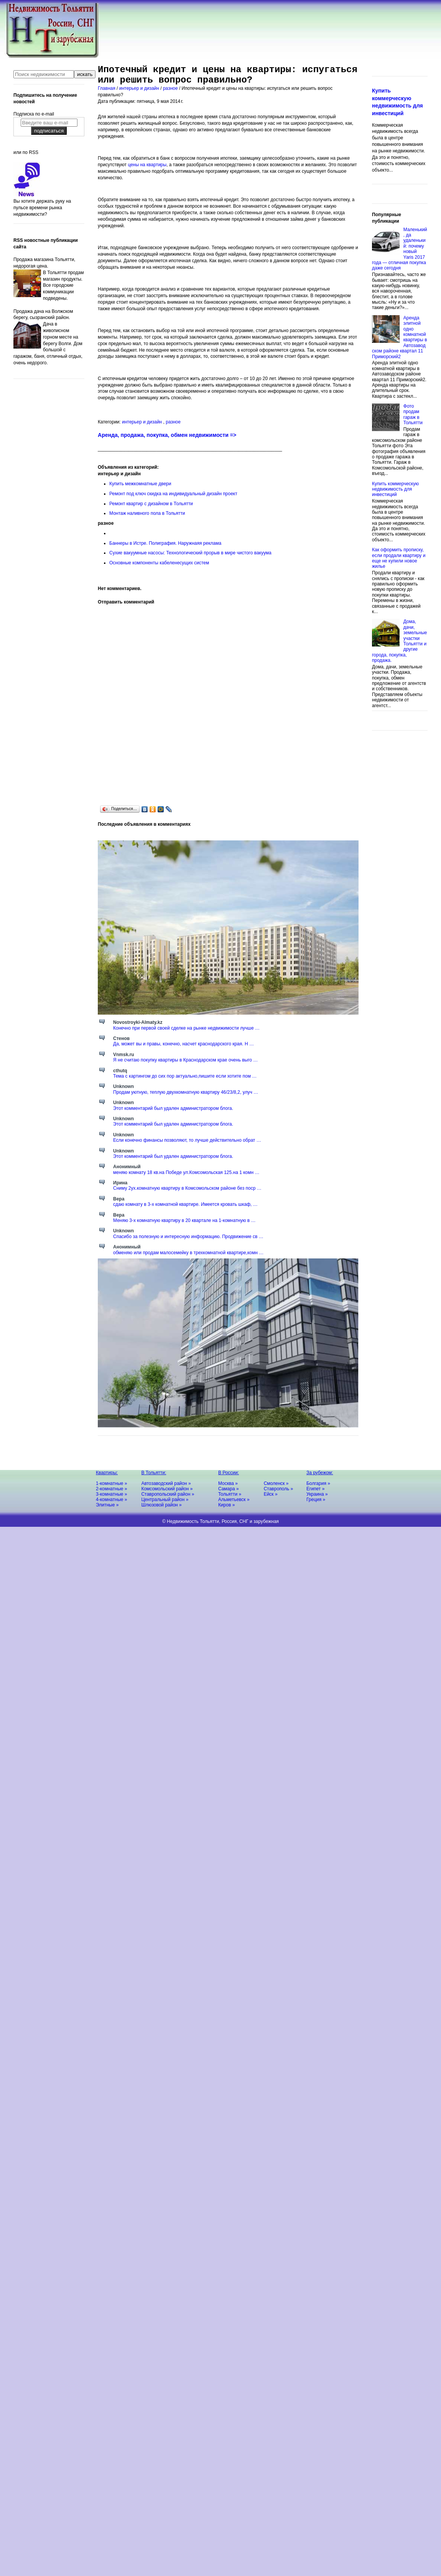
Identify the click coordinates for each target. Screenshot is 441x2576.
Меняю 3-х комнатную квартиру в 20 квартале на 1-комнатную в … (184, 1220)
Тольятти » (229, 1494)
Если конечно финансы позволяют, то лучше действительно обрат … (187, 1140)
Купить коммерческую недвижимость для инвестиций (395, 489)
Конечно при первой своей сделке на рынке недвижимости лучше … (186, 1028)
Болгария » (318, 1483)
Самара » (228, 1488)
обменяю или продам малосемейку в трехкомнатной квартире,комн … (188, 1252)
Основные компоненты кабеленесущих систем (159, 562)
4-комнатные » (111, 1499)
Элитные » (107, 1505)
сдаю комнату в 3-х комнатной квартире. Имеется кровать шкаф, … (185, 1204)
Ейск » (271, 1494)
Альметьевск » (234, 1499)
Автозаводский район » (166, 1483)
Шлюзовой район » (161, 1505)
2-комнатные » (111, 1488)
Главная (107, 88)
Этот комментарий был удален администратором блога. (173, 1108)
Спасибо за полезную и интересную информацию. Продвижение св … (188, 1236)
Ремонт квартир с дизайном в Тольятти (151, 503)
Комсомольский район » (167, 1488)
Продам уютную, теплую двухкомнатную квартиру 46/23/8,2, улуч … (185, 1092)
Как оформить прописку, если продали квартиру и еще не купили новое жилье (398, 558)
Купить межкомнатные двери (140, 483)
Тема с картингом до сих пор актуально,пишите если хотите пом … (185, 1076)
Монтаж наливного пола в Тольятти (147, 513)
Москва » (228, 1483)
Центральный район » (164, 1499)
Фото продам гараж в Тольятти (413, 414)
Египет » (315, 1488)
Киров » (226, 1505)
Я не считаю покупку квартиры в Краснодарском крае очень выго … (185, 1060)
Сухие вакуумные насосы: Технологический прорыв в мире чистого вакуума (190, 553)
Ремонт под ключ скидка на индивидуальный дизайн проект (173, 493)
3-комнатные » (111, 1494)
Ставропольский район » (167, 1494)
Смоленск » (276, 1483)
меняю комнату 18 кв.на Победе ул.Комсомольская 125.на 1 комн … (186, 1172)
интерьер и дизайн (140, 88)
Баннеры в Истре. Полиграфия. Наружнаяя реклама (165, 543)
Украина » (317, 1494)
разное (171, 88)
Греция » (315, 1499)
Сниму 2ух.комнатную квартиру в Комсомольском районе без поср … (187, 1188)
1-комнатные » (111, 1483)
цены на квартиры (147, 164)
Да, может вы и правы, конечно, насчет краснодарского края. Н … (183, 1044)
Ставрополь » (278, 1488)
